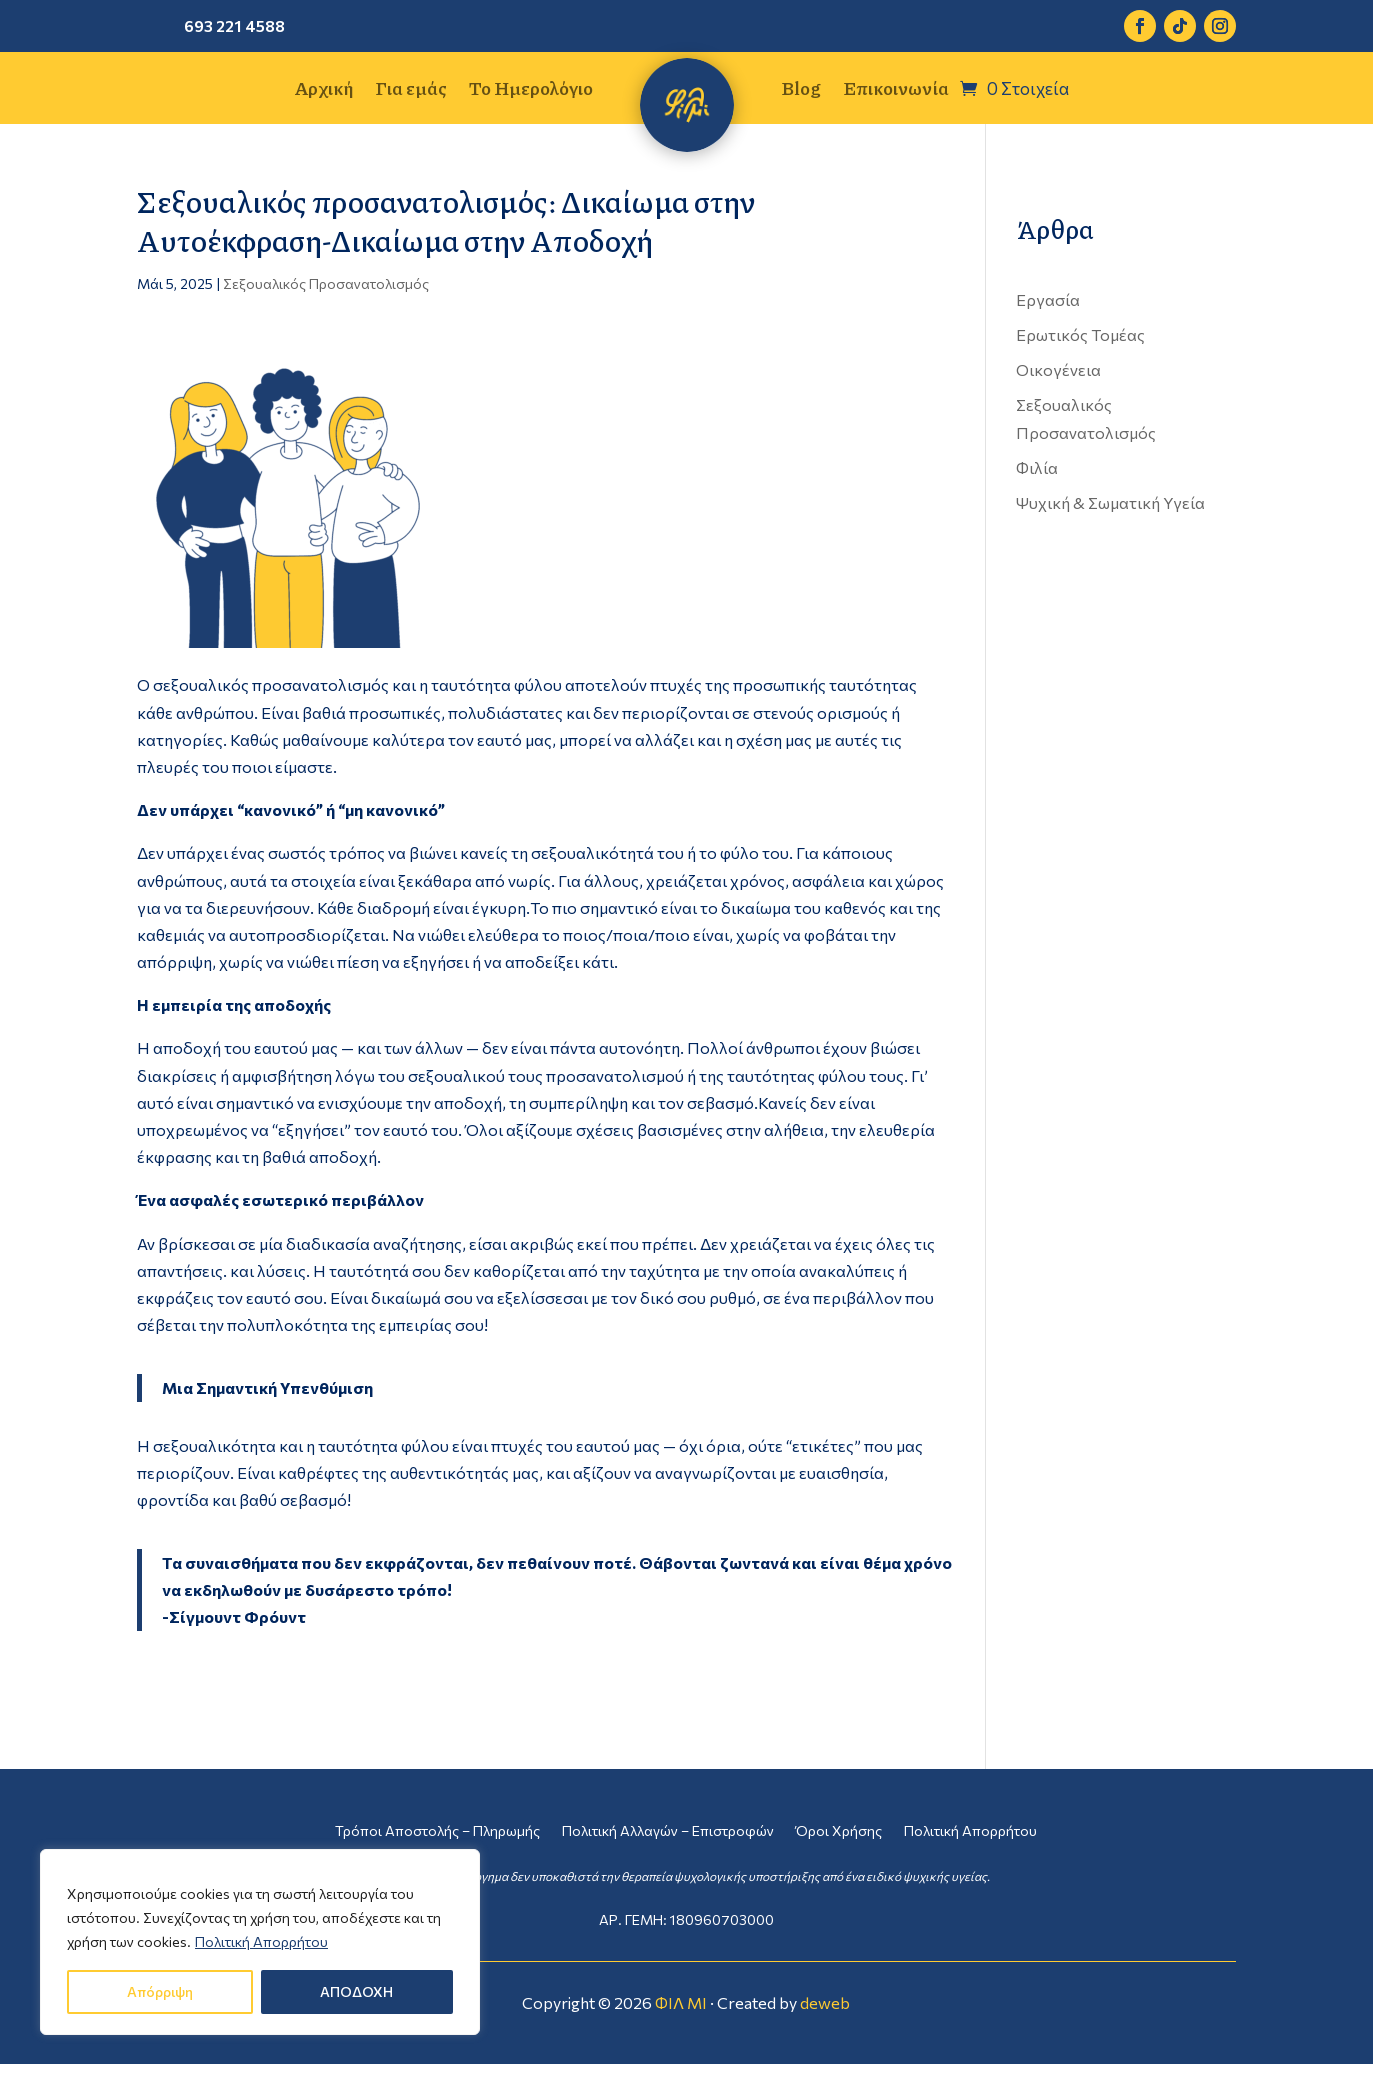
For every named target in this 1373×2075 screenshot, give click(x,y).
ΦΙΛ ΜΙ (681, 2002)
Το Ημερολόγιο (531, 91)
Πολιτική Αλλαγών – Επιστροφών (668, 1831)
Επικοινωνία (896, 91)
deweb (825, 2002)
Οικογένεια (1058, 369)
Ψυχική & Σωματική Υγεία (1110, 502)
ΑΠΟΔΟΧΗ (356, 1991)
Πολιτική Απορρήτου (261, 1941)
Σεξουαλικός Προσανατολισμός (326, 283)
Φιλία (1037, 467)
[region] (260, 1942)
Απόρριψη (160, 1991)
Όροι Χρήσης (839, 1831)
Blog (801, 91)
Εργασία (1048, 299)
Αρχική (323, 91)
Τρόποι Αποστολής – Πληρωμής (437, 1831)
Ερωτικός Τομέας (1080, 334)
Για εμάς (411, 91)
